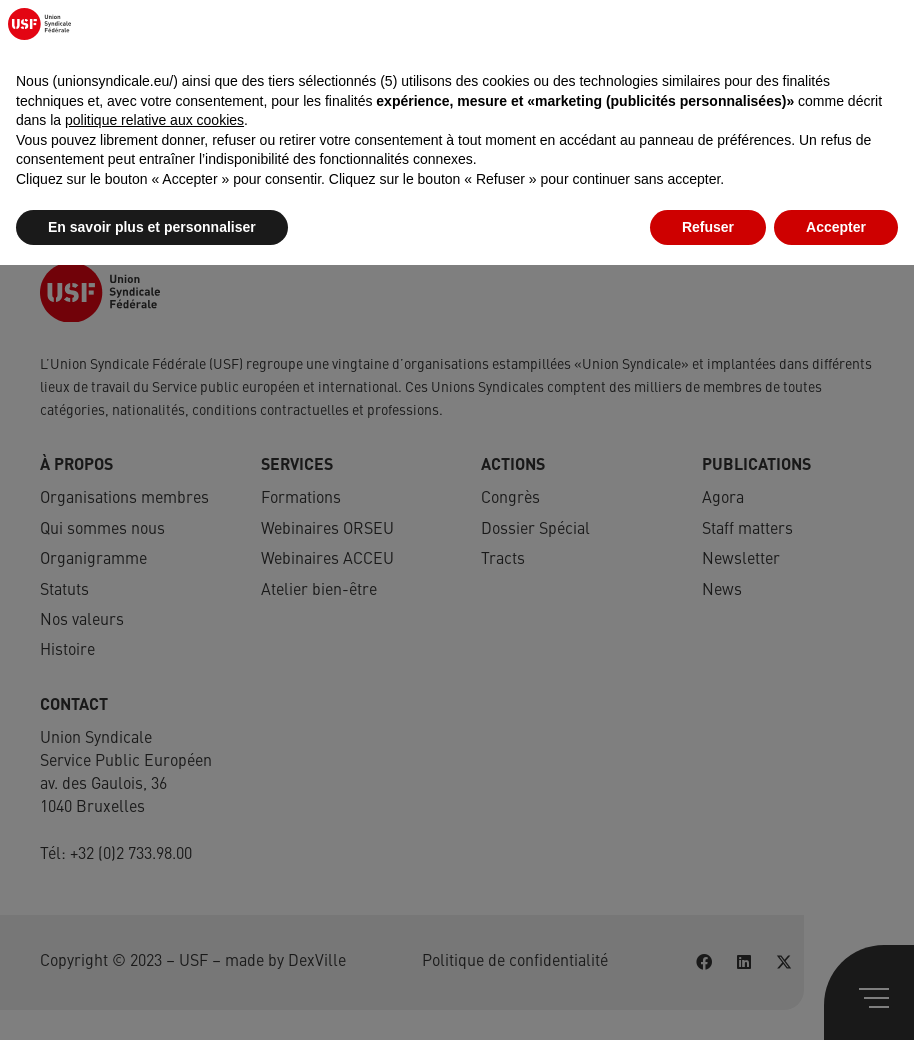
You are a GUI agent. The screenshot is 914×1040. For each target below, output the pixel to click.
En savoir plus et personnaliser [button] (152, 1001)
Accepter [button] (836, 1001)
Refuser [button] (708, 1001)
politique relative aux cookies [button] (154, 895)
